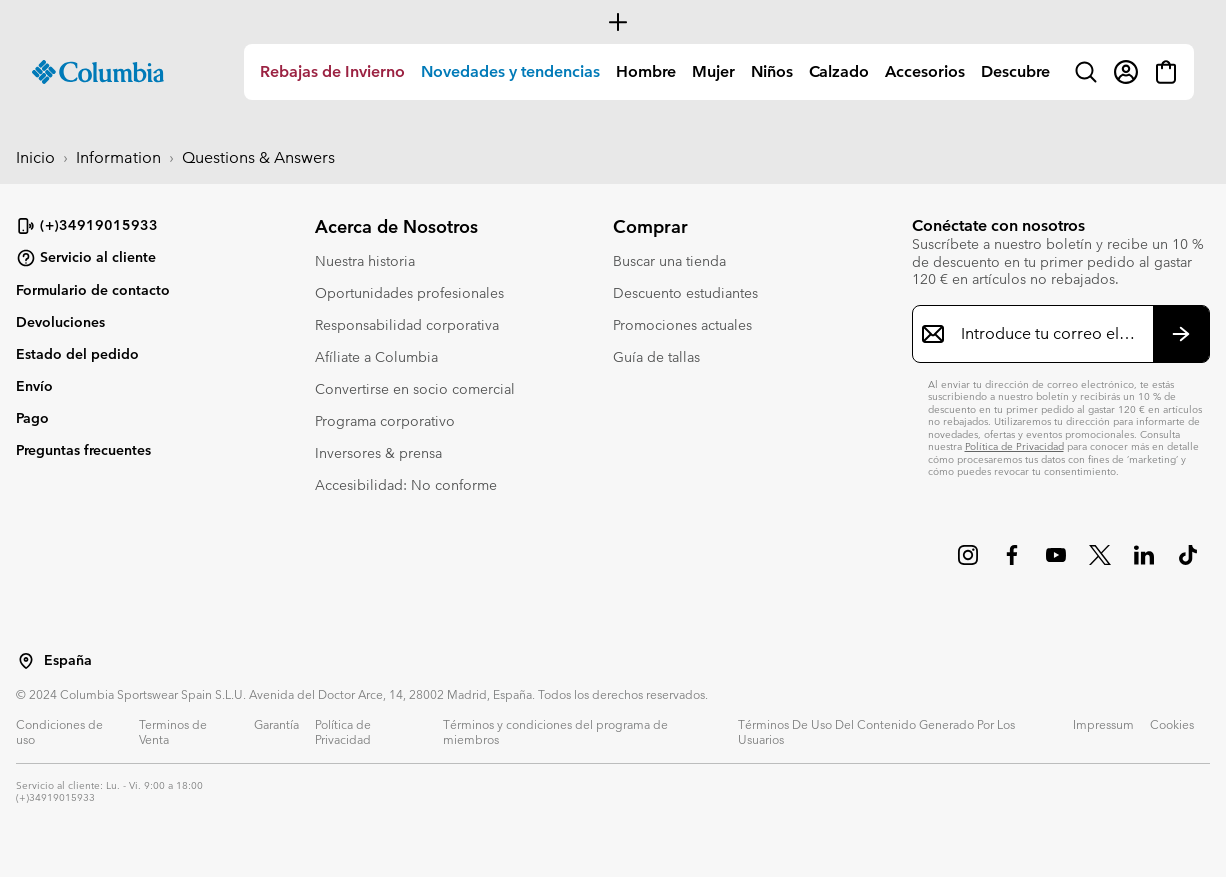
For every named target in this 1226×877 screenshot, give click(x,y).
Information (118, 157)
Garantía (276, 724)
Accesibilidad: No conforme (406, 485)
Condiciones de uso (59, 731)
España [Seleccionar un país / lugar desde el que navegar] (68, 660)
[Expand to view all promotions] (613, 22)
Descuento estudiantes (685, 293)
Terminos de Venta (173, 731)
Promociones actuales (682, 325)
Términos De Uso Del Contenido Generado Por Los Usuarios (876, 731)
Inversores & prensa (378, 453)
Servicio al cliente (86, 258)
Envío (34, 386)
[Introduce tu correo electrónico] (1049, 334)
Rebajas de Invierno (332, 71)
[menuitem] (332, 72)
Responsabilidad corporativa (407, 325)
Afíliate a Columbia (376, 357)
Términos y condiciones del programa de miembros (555, 731)
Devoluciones (60, 322)
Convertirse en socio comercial (415, 389)
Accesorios (925, 71)
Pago (32, 418)
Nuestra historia (365, 261)
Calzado (839, 71)
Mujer (713, 71)
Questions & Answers (258, 157)
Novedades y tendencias (510, 71)
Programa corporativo (385, 421)
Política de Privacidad (1014, 446)
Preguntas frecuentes (83, 450)
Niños (772, 71)
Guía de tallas (656, 357)
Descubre (1015, 71)
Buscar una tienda (669, 261)
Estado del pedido (77, 354)
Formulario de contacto (93, 290)
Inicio (35, 157)
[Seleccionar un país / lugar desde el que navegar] (26, 661)
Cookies (1172, 724)
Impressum (1103, 724)
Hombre (646, 71)
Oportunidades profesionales (409, 293)
